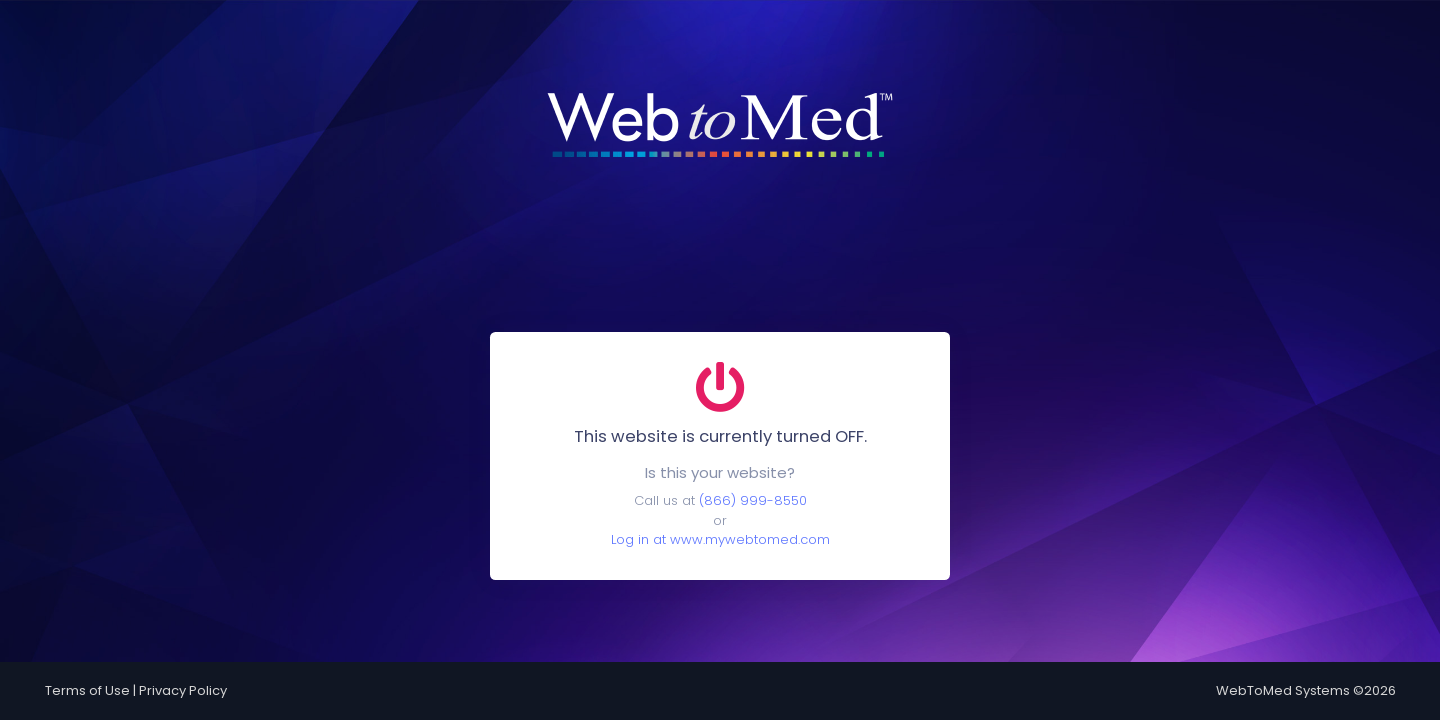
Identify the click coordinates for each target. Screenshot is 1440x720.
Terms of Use (87, 690)
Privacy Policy (183, 690)
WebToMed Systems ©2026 (1306, 690)
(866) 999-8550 (753, 500)
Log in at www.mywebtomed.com (720, 539)
